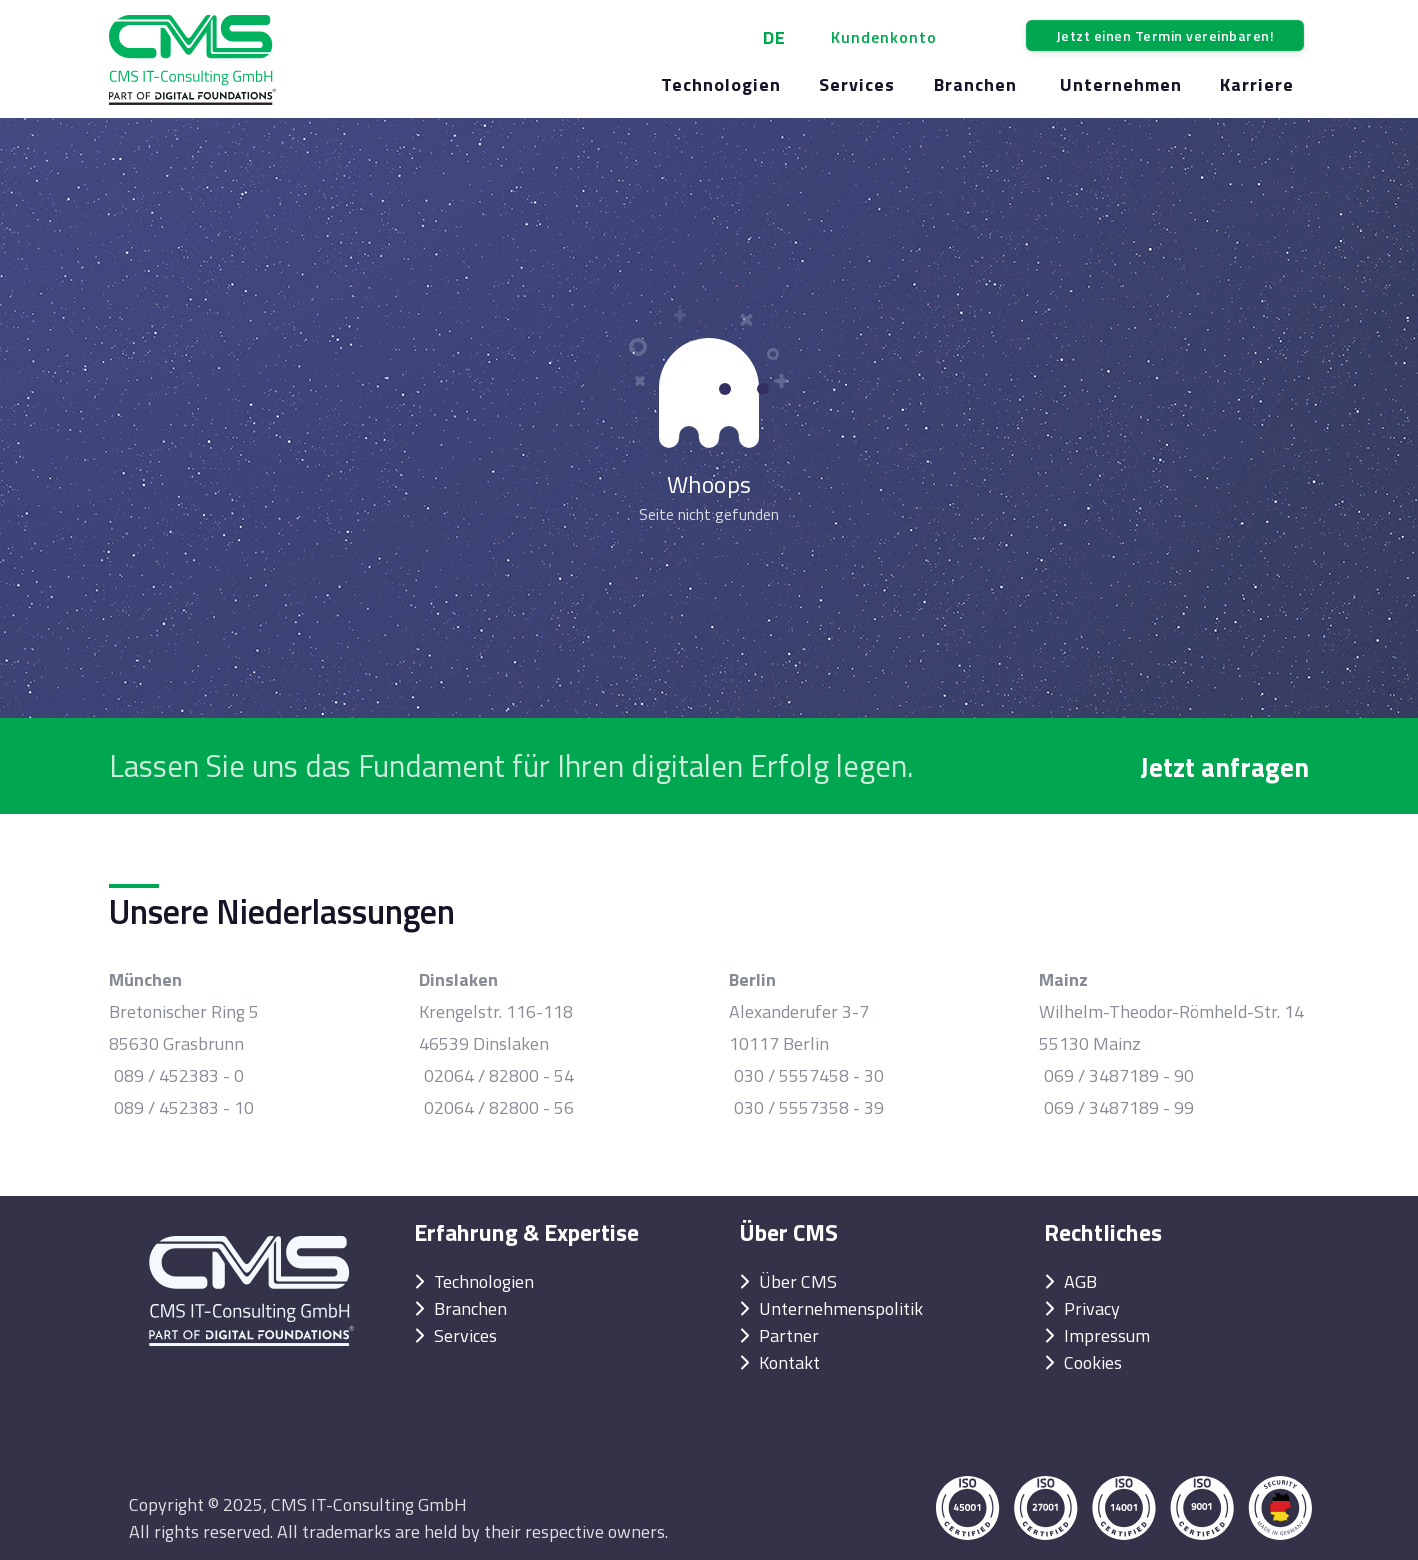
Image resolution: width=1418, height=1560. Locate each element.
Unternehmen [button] (1121, 84)
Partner (789, 1335)
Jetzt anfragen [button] (1224, 766)
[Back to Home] (192, 60)
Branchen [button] (975, 84)
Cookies (1093, 1362)
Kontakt (789, 1362)
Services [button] (857, 84)
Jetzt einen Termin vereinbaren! (1165, 35)
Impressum (1107, 1335)
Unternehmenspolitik (841, 1308)
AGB (1080, 1281)
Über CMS (798, 1281)
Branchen (470, 1308)
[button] (886, 37)
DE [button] (774, 37)
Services (465, 1335)
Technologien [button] (721, 84)
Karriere (1257, 84)
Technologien (484, 1281)
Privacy (1092, 1308)
